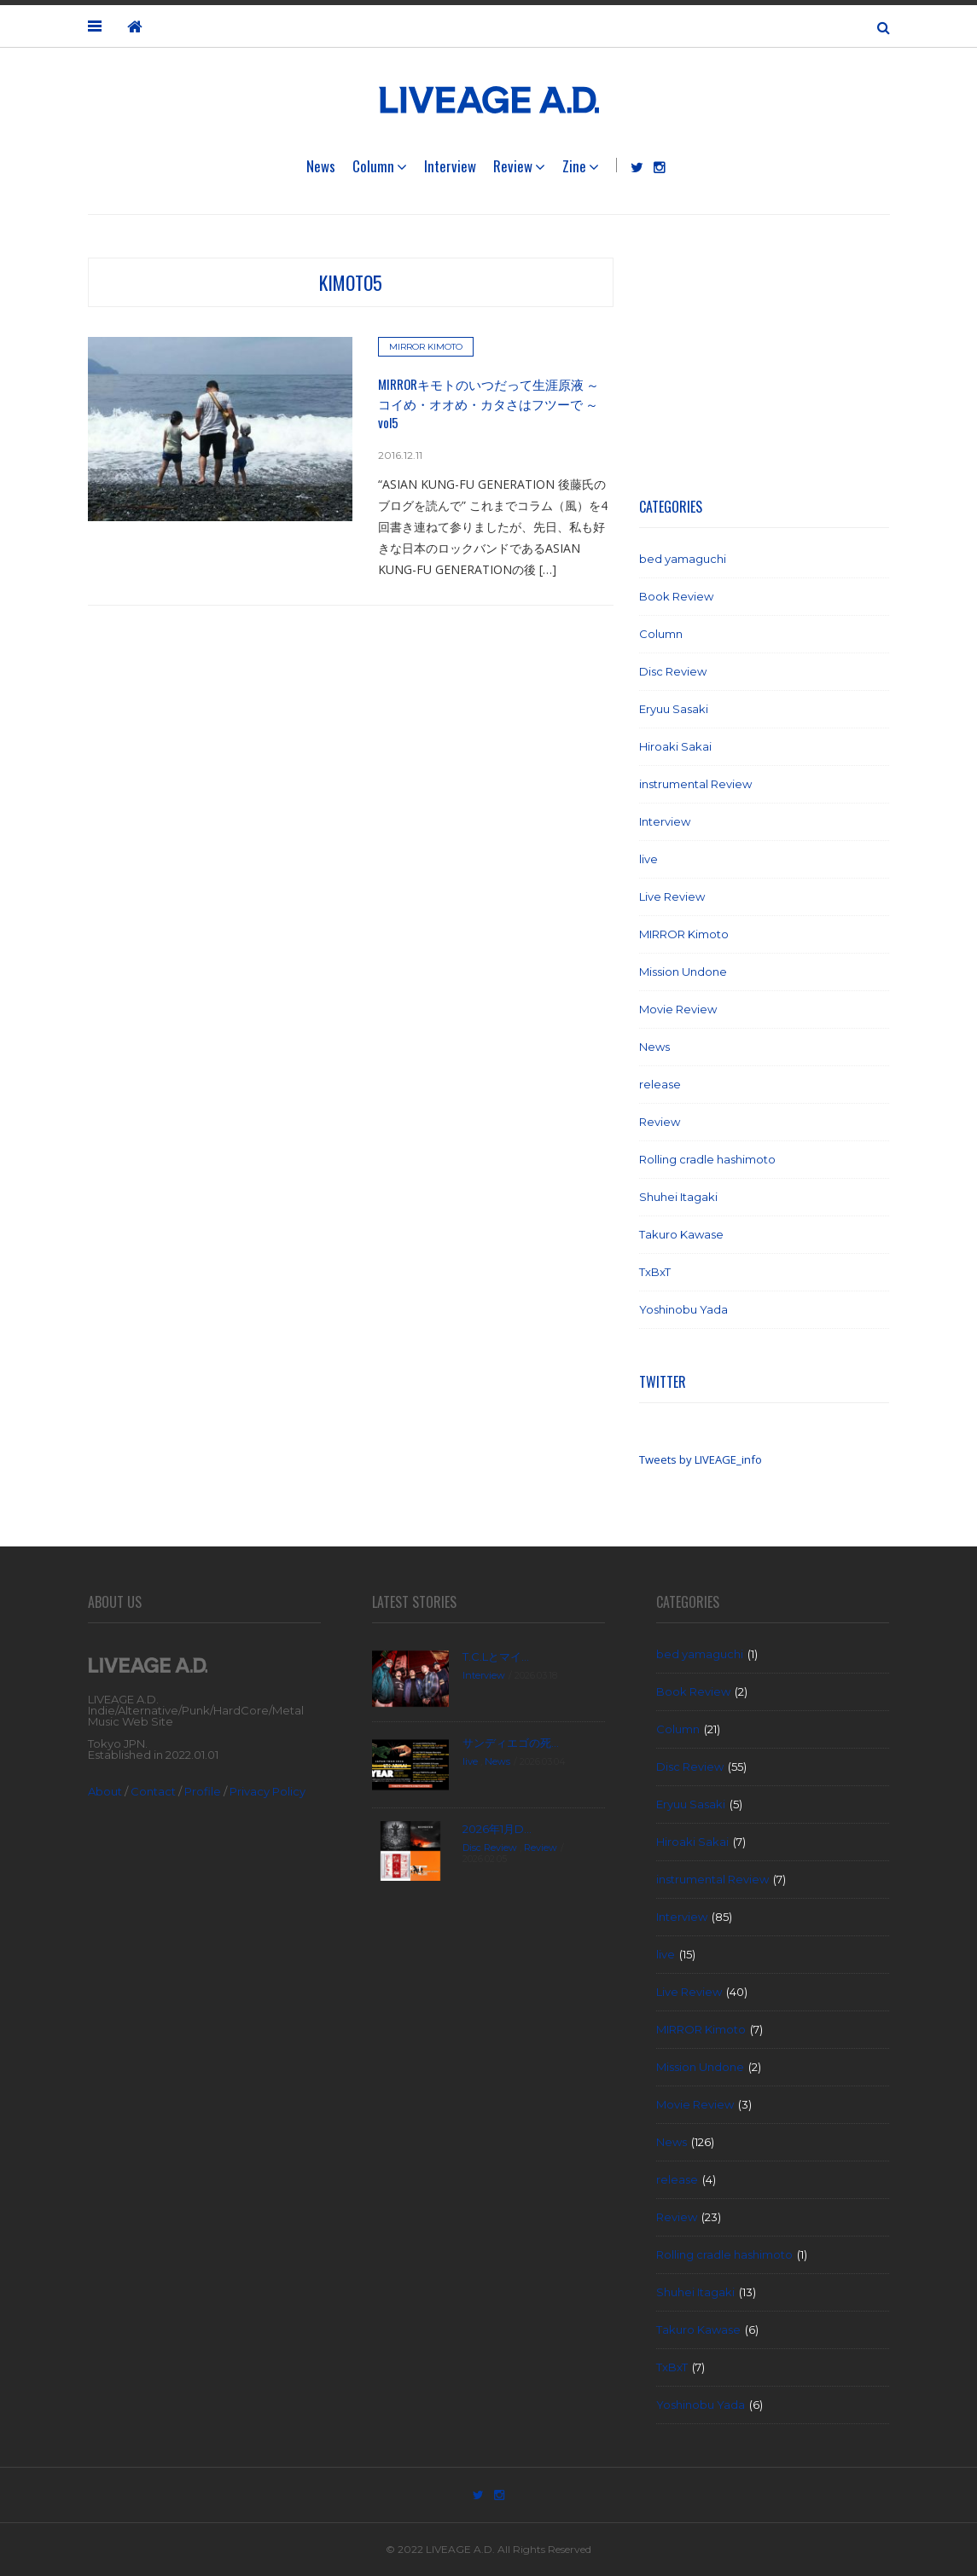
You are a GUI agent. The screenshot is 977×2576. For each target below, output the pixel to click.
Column (373, 166)
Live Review (672, 896)
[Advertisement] (764, 364)
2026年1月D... (497, 1829)
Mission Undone (683, 971)
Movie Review (678, 1009)
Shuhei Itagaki (678, 1197)
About (105, 1791)
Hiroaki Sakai (675, 746)
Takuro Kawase (681, 1234)
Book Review (676, 596)
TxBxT (655, 1272)
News (320, 166)
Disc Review (673, 671)
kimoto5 (350, 282)
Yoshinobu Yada (683, 1309)
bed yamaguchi (682, 559)
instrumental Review (695, 784)
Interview (450, 166)
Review (512, 166)
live (648, 859)
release (660, 1084)
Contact (153, 1791)
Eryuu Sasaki (673, 709)
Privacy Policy (267, 1791)
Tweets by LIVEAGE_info (700, 1459)
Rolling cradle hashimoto (707, 1159)
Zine (574, 166)
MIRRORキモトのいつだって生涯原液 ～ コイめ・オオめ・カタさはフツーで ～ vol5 (488, 403)
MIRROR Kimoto (425, 346)
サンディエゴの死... (510, 1742)
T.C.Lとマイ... (495, 1656)
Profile (202, 1791)
